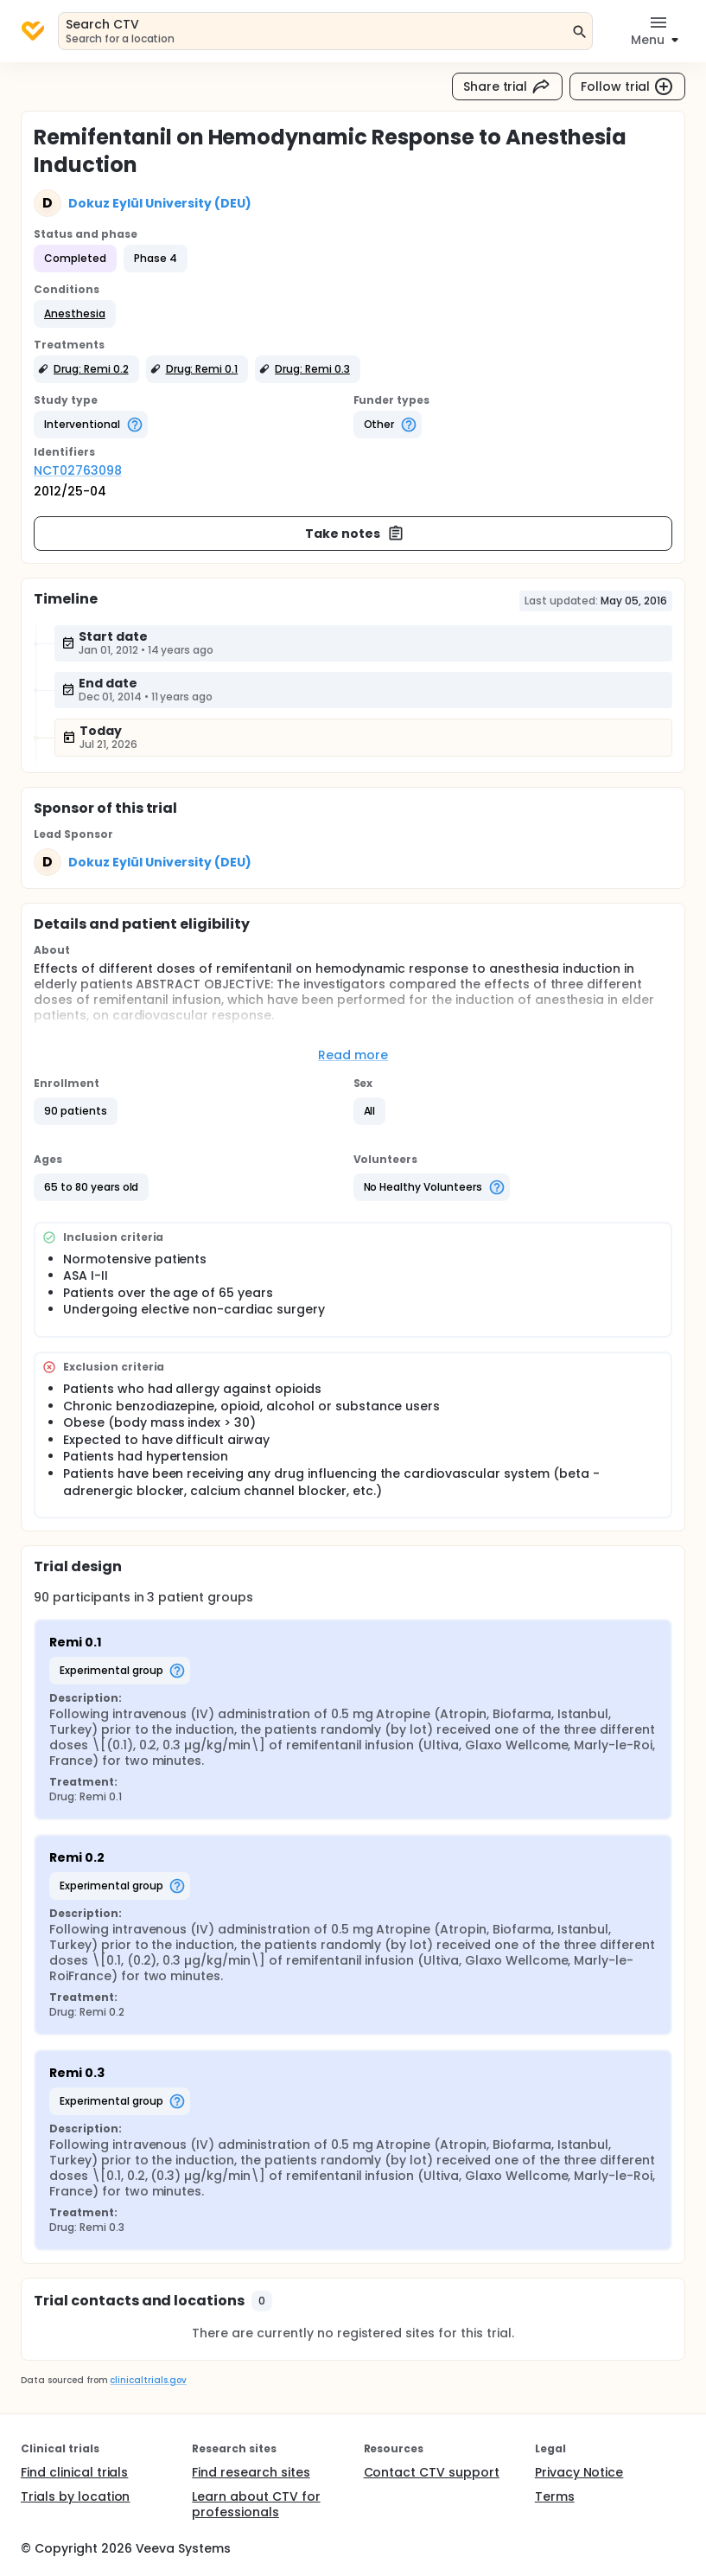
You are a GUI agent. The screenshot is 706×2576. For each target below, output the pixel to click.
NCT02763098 (78, 470)
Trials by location (75, 2496)
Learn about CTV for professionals (256, 2504)
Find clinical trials (74, 2472)
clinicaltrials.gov (148, 2380)
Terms (555, 2496)
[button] (75, 314)
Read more (353, 1055)
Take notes (354, 533)
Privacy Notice (579, 2472)
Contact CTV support (431, 2472)
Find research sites (250, 2472)
